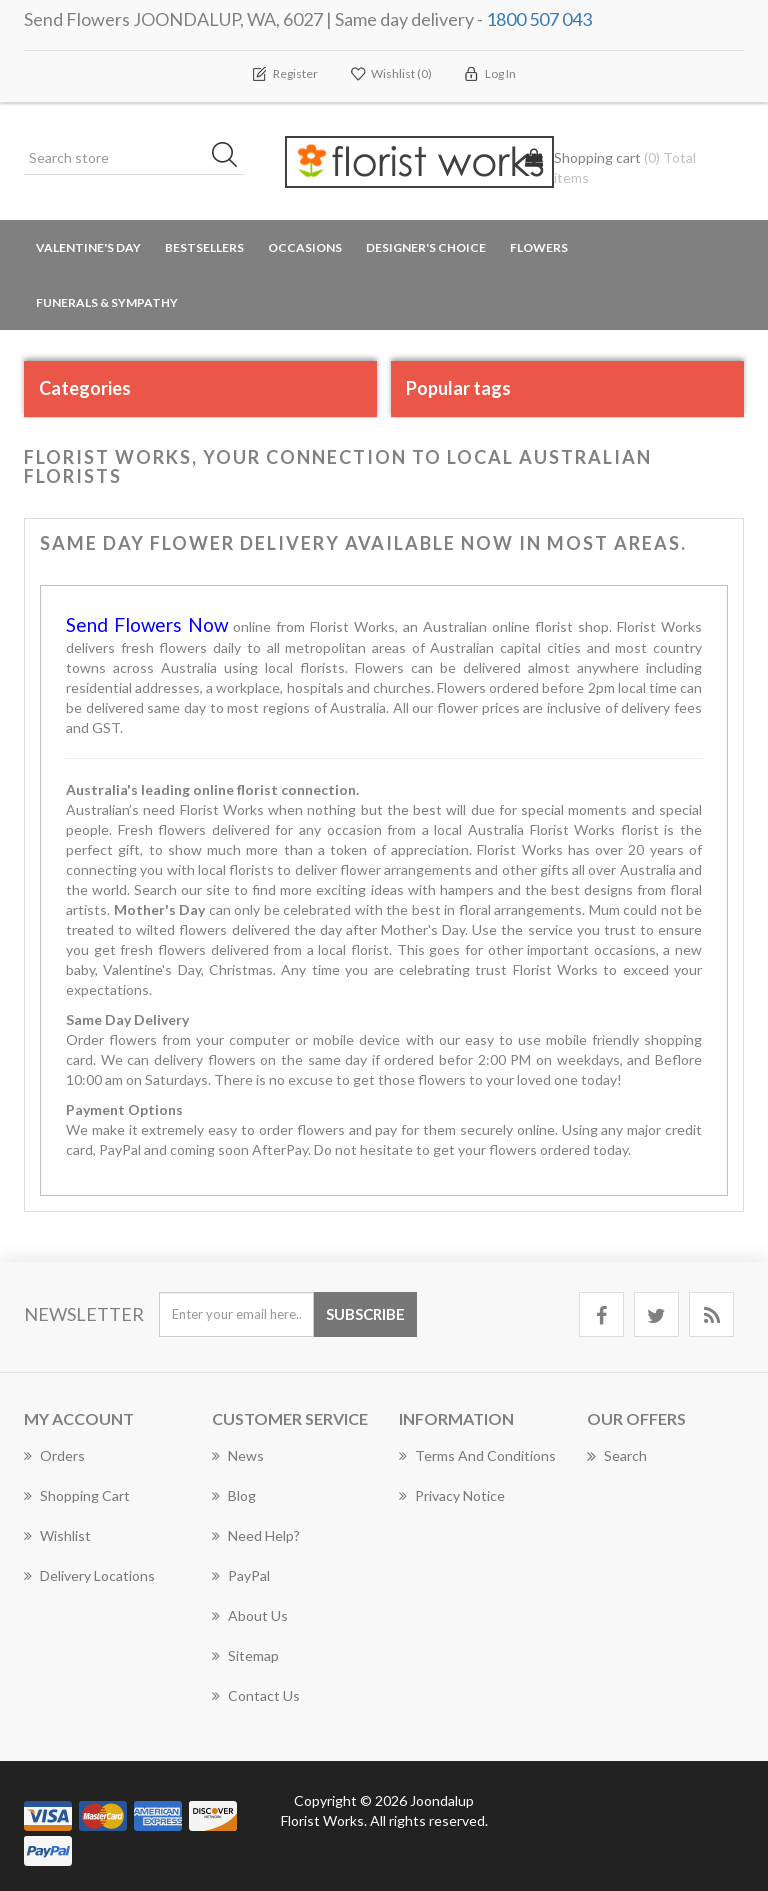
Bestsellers (204, 247)
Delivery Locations (89, 1575)
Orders (54, 1455)
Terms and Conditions (477, 1455)
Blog (234, 1495)
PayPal (241, 1575)
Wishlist (57, 1535)
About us (250, 1615)
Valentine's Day (88, 247)
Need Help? (256, 1535)
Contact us (256, 1695)
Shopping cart (77, 1495)
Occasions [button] (305, 247)
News (238, 1455)
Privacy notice (452, 1495)
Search (617, 1456)
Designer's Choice (426, 247)
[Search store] (134, 158)
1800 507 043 (539, 19)
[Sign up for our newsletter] (236, 1314)
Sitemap (245, 1655)
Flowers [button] (539, 247)
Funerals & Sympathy (107, 302)
